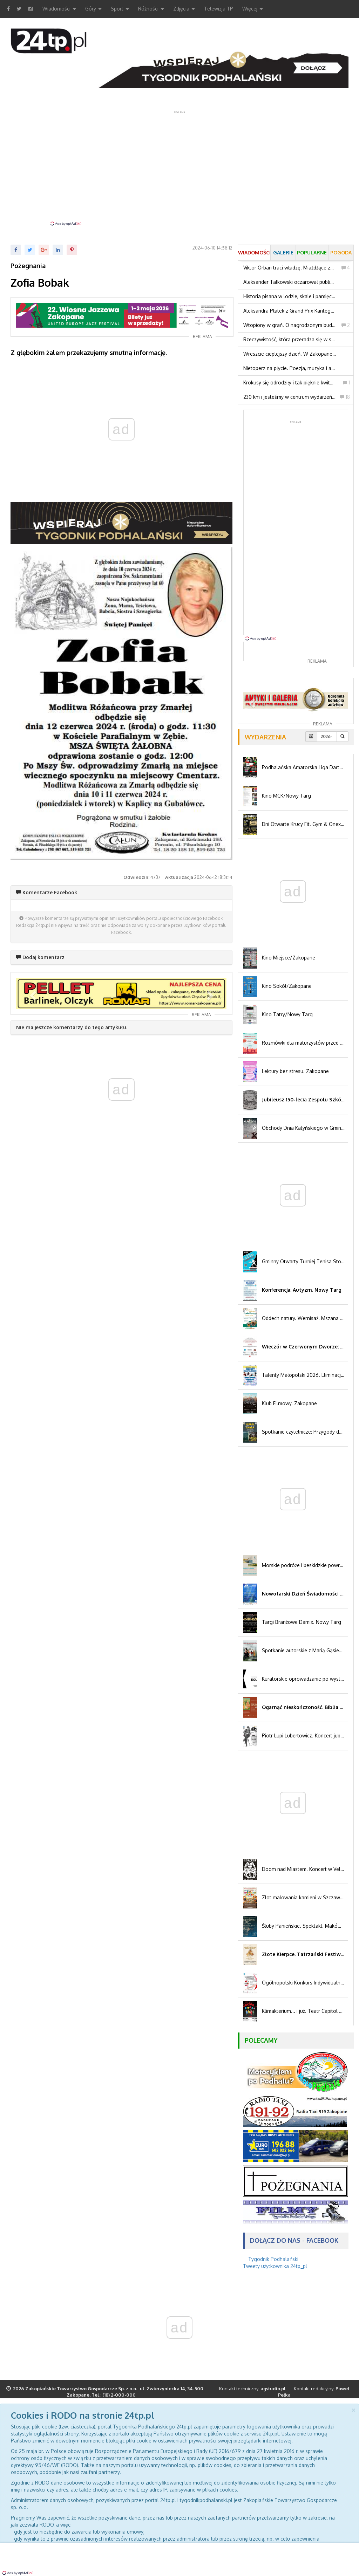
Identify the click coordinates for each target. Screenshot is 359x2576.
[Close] (353, 2409)
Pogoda (341, 252)
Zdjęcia (184, 9)
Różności (151, 9)
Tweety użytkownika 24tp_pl (275, 2266)
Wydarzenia (265, 737)
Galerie (283, 252)
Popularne (312, 252)
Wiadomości (59, 9)
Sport (120, 9)
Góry (93, 9)
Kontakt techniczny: (252, 2388)
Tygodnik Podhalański (273, 2259)
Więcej (252, 9)
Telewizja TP (218, 9)
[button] (32, 993)
